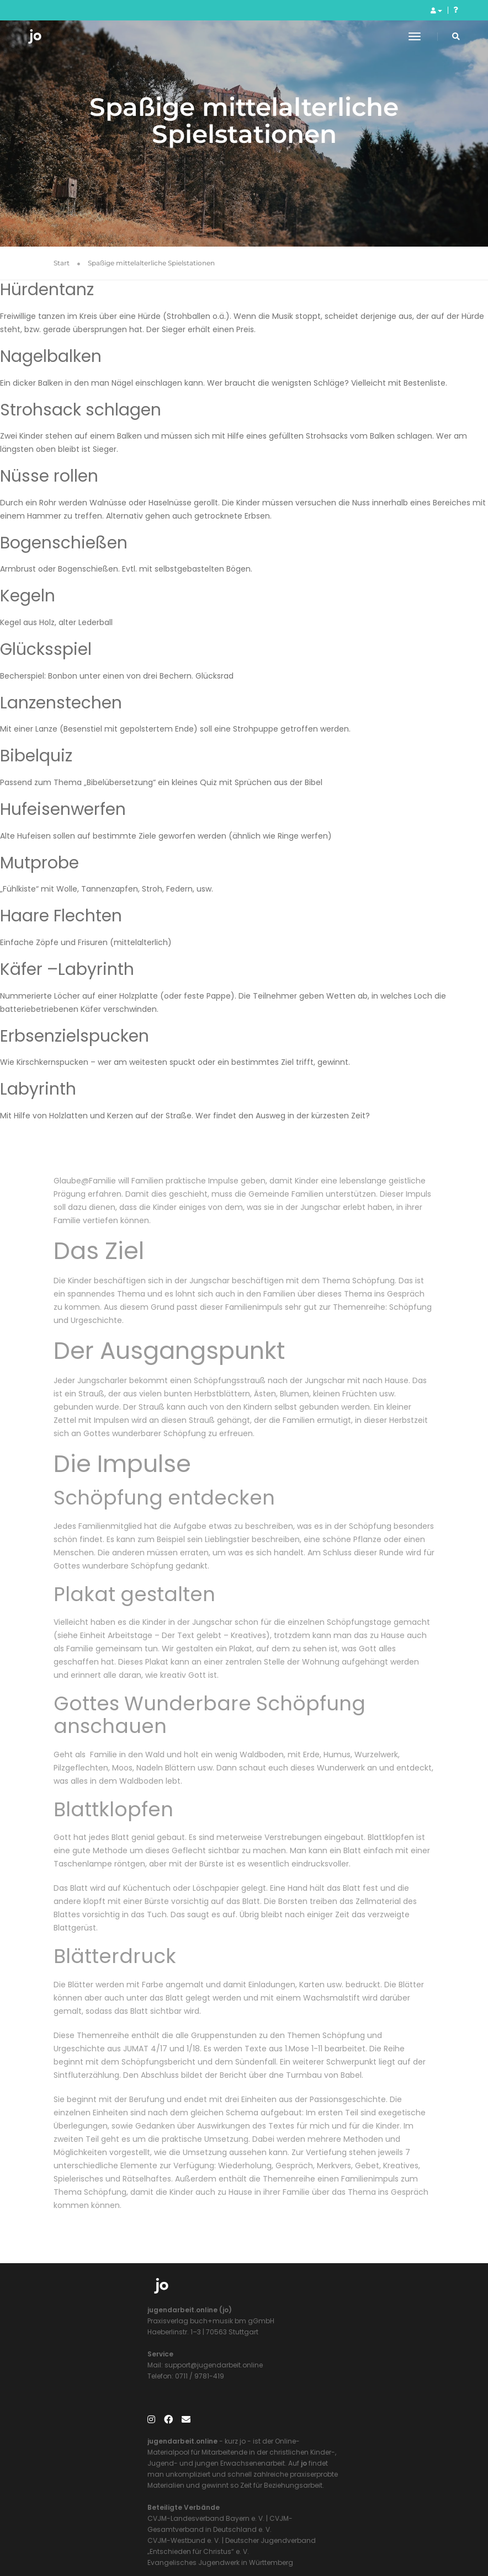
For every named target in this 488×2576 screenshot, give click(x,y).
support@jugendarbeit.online (119, 2373)
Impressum (274, 2531)
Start (62, 264)
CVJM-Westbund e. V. (288, 2429)
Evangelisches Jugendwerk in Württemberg (325, 2451)
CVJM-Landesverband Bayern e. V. (310, 2407)
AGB (392, 2531)
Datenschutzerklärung (339, 2531)
